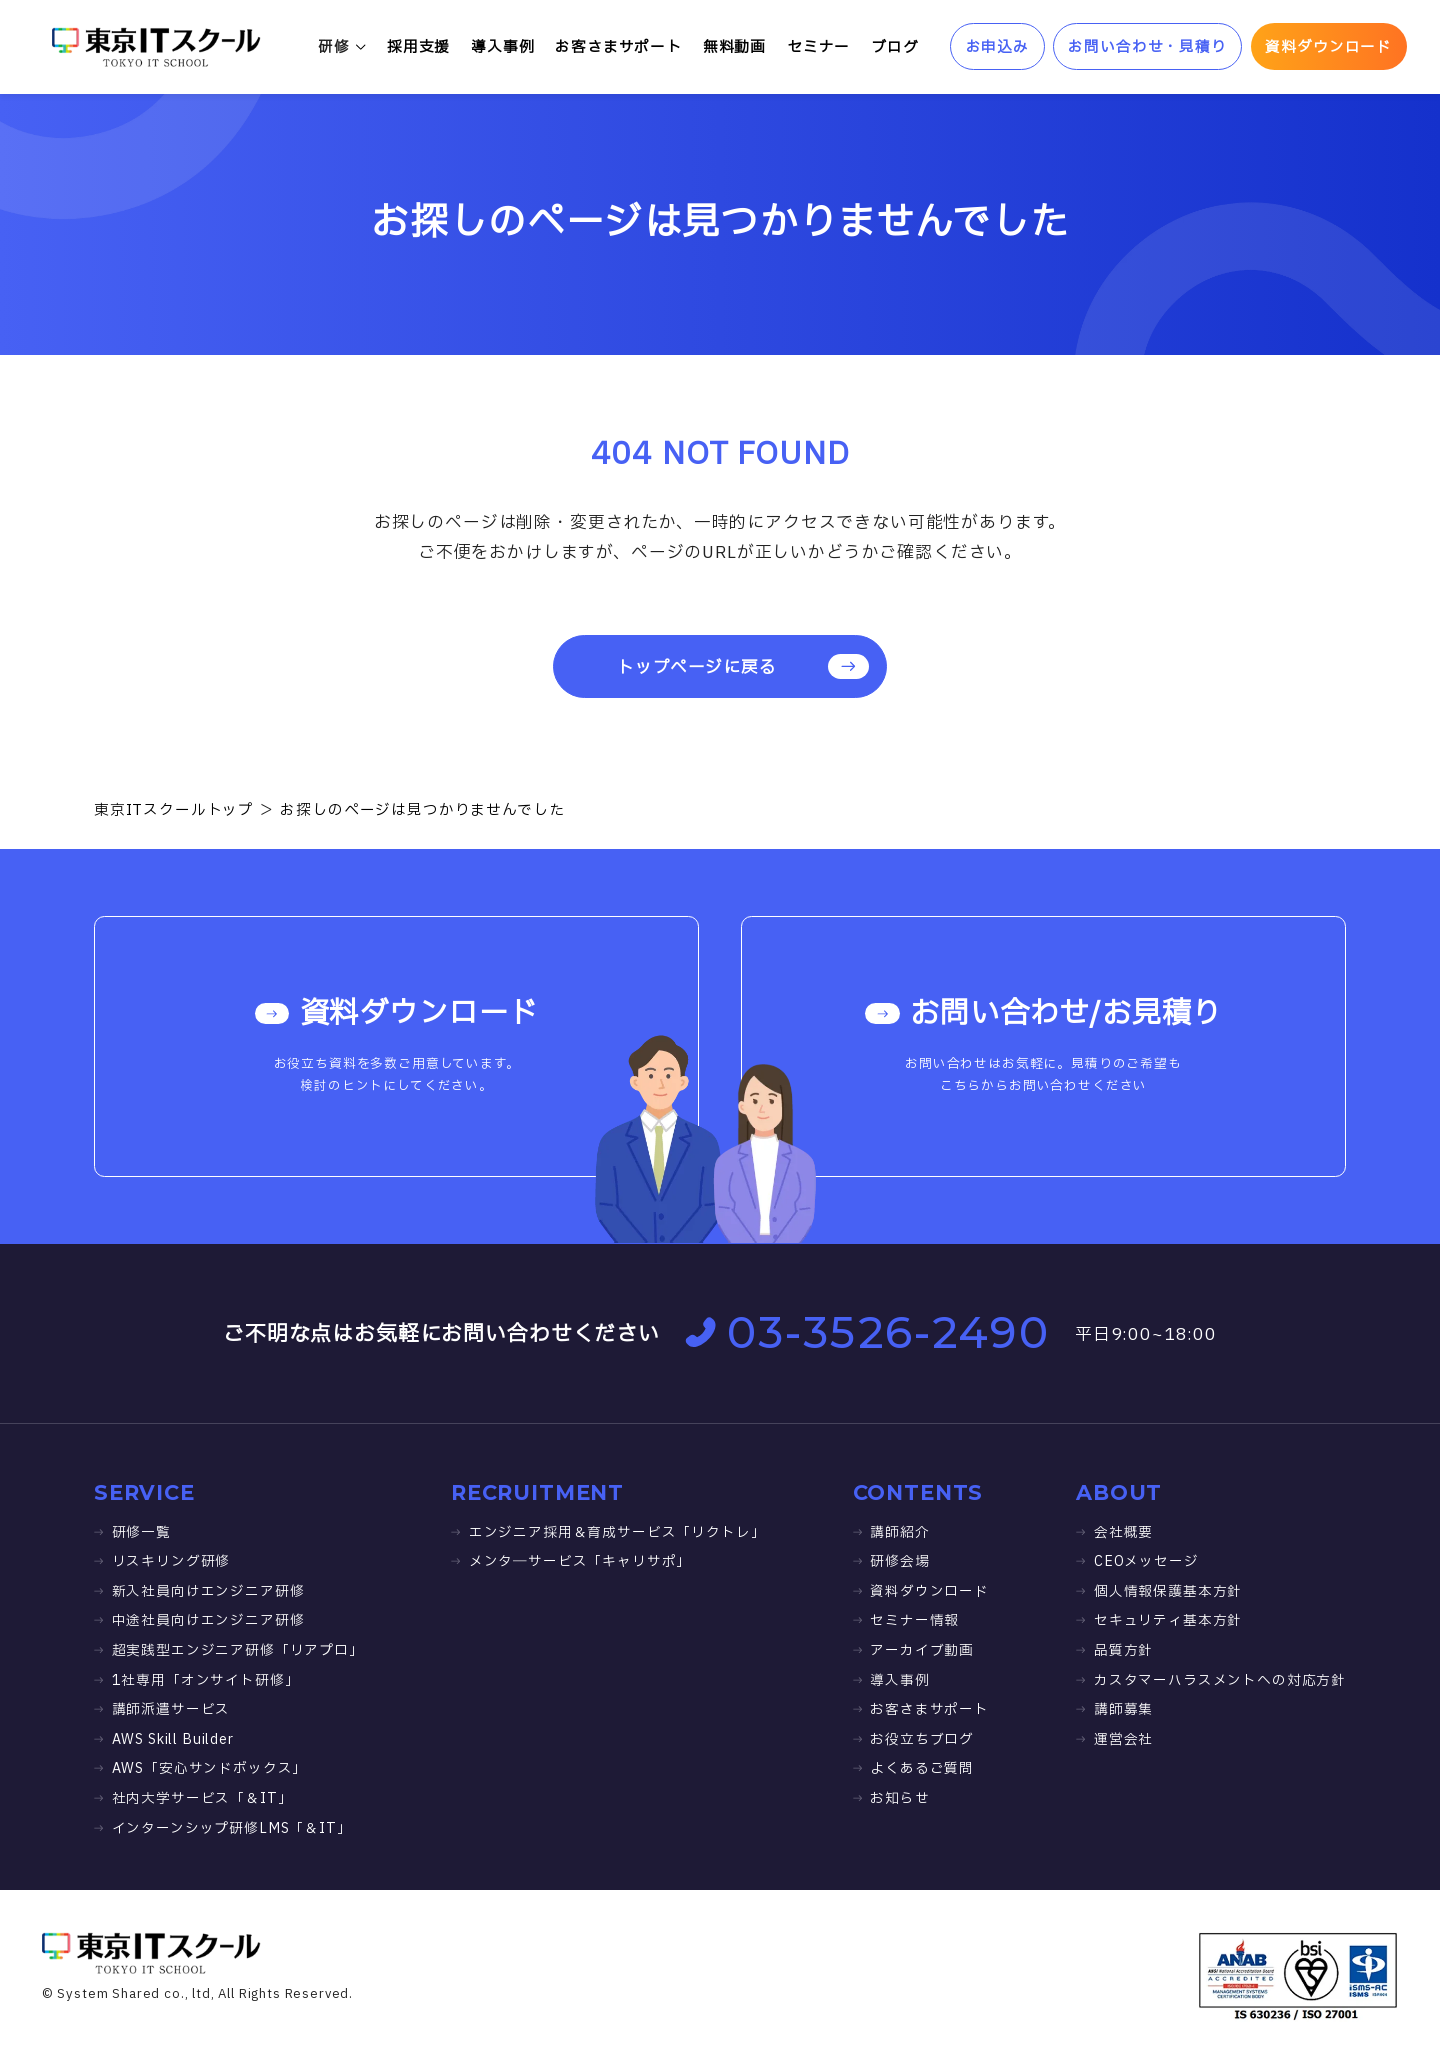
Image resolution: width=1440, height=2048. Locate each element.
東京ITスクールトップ (174, 810)
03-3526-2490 (867, 1332)
